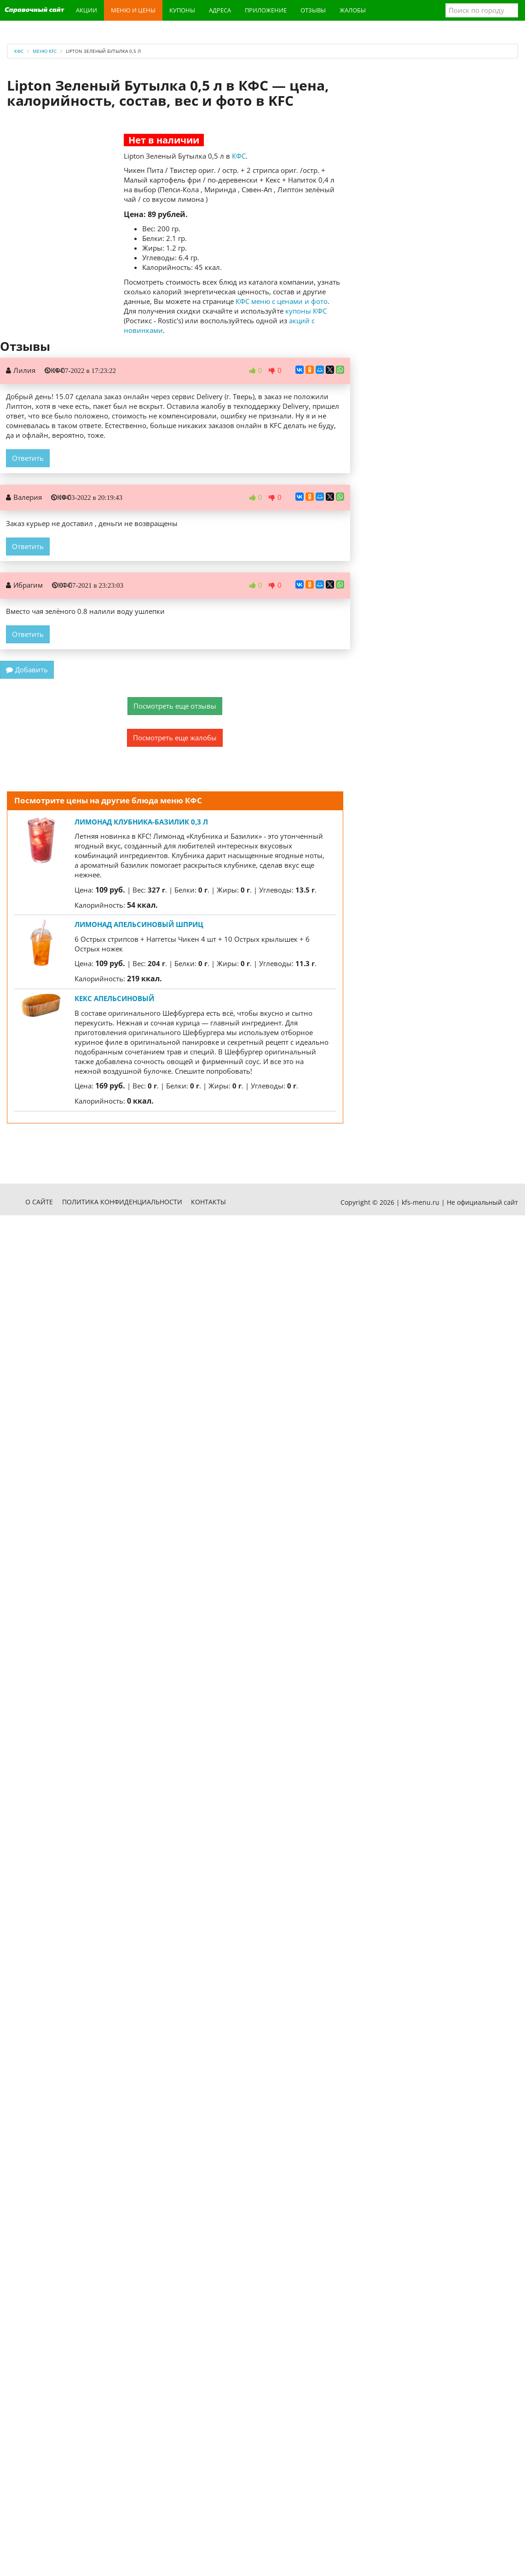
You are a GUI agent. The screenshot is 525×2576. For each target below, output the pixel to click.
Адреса (220, 10)
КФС (239, 155)
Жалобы (353, 10)
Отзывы (313, 10)
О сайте (39, 1201)
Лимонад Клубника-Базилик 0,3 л (141, 821)
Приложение (266, 10)
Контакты (208, 1201)
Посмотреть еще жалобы (175, 737)
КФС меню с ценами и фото (282, 301)
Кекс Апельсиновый (114, 998)
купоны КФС (306, 310)
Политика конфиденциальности (122, 1201)
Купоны (182, 10)
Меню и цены (133, 10)
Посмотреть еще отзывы (174, 705)
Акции (86, 10)
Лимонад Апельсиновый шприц (139, 924)
